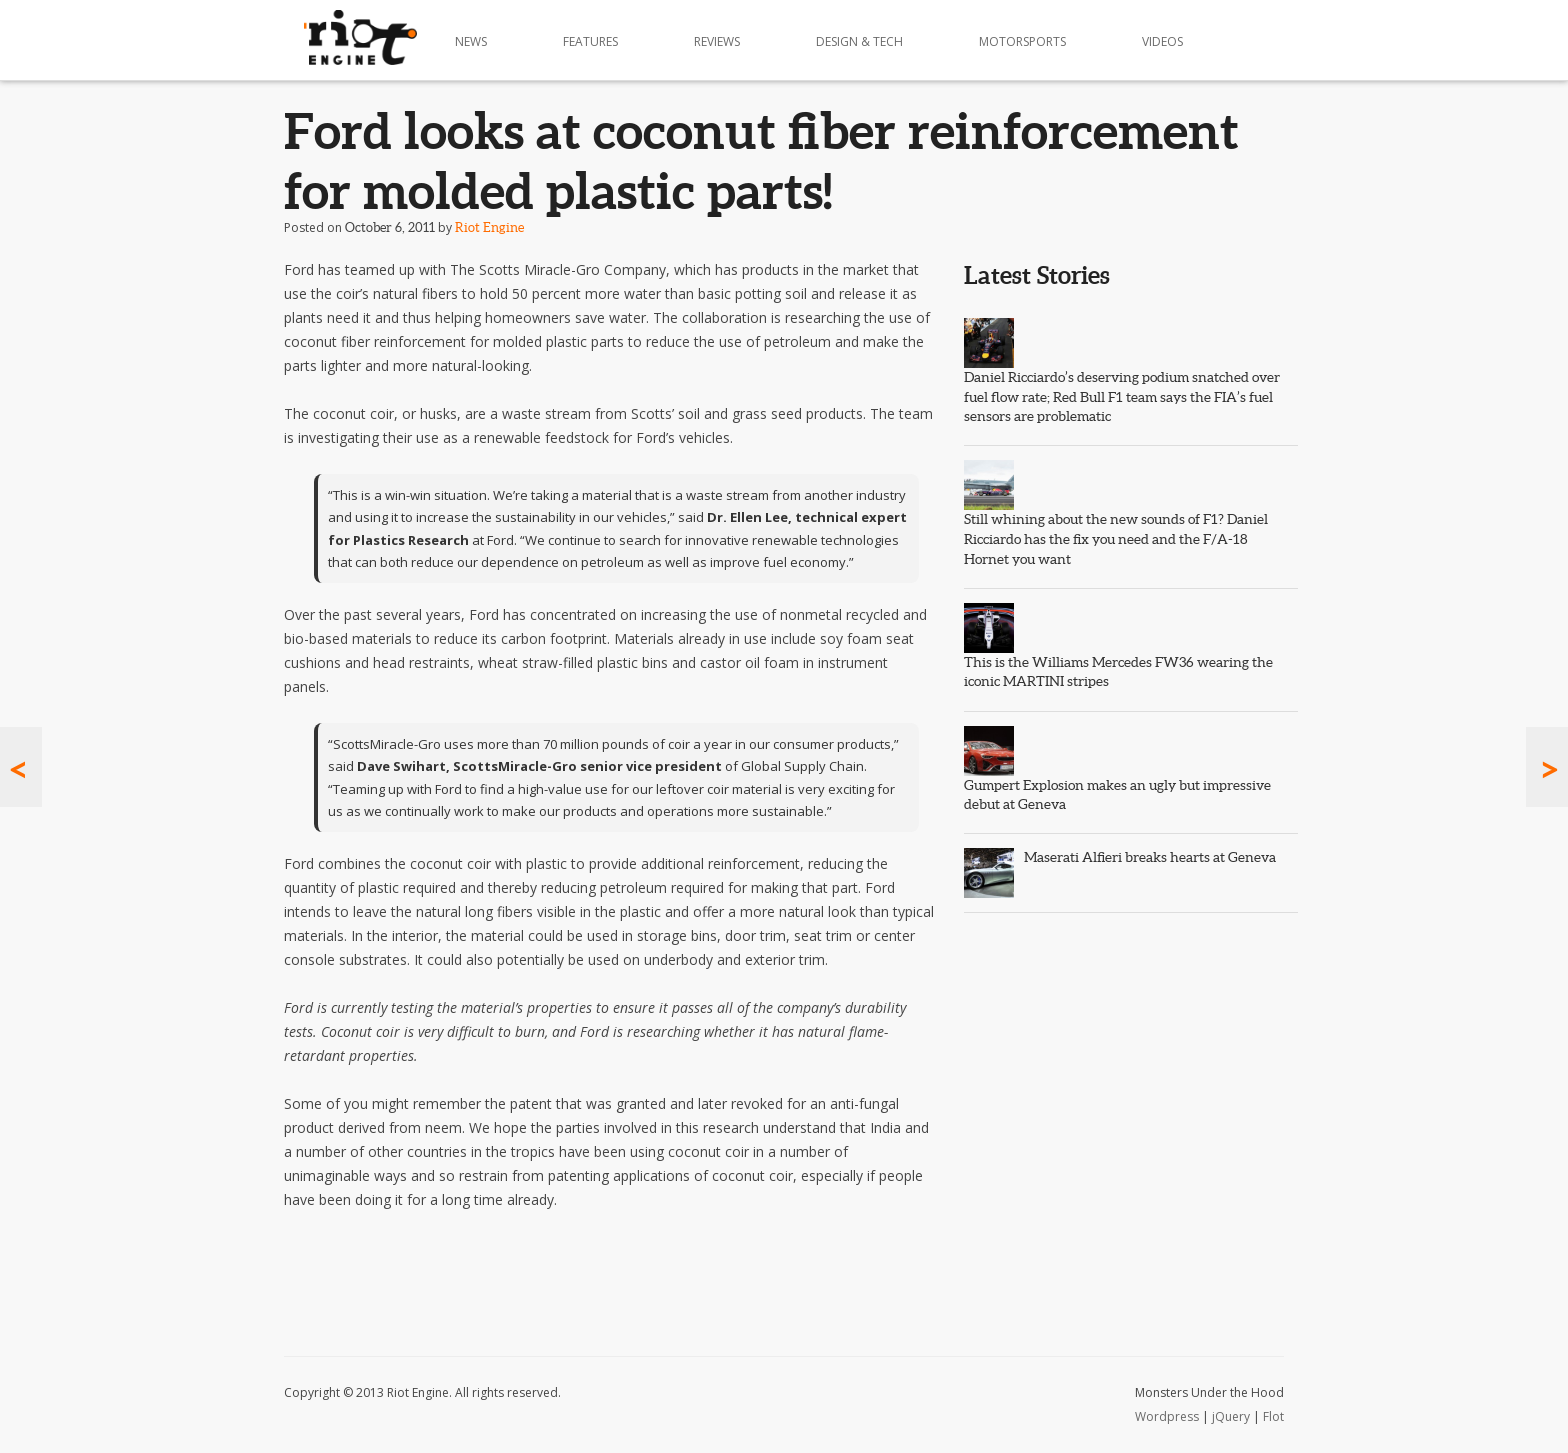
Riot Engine (489, 227)
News (471, 41)
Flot (1273, 1416)
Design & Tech (859, 41)
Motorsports (1022, 41)
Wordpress (1167, 1416)
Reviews (717, 41)
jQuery (1231, 1416)
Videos (1162, 41)
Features (590, 41)
